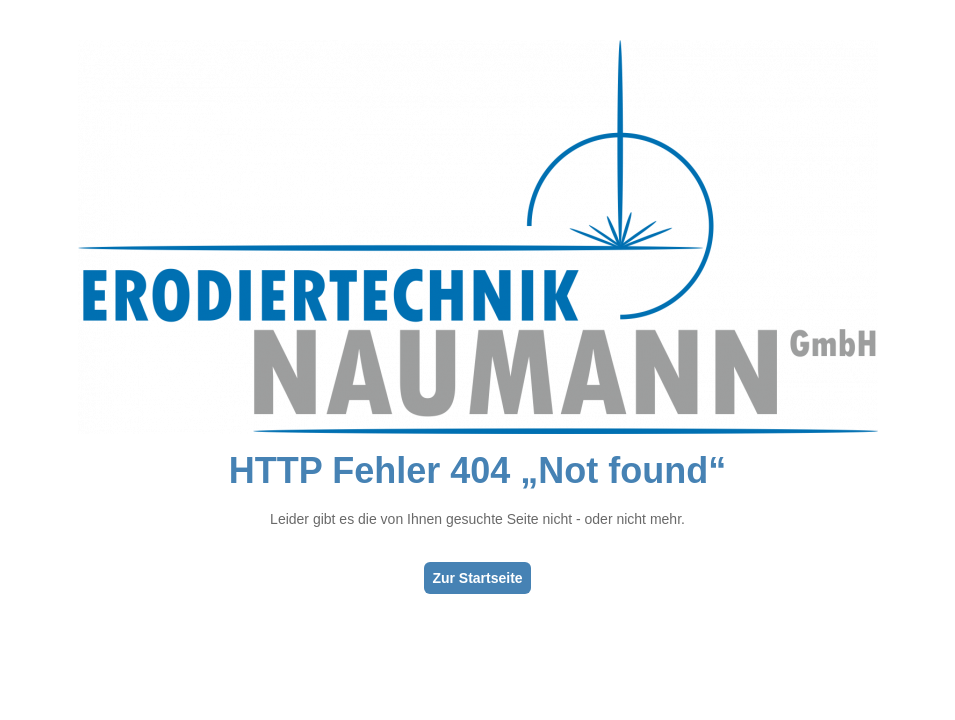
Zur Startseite (477, 578)
